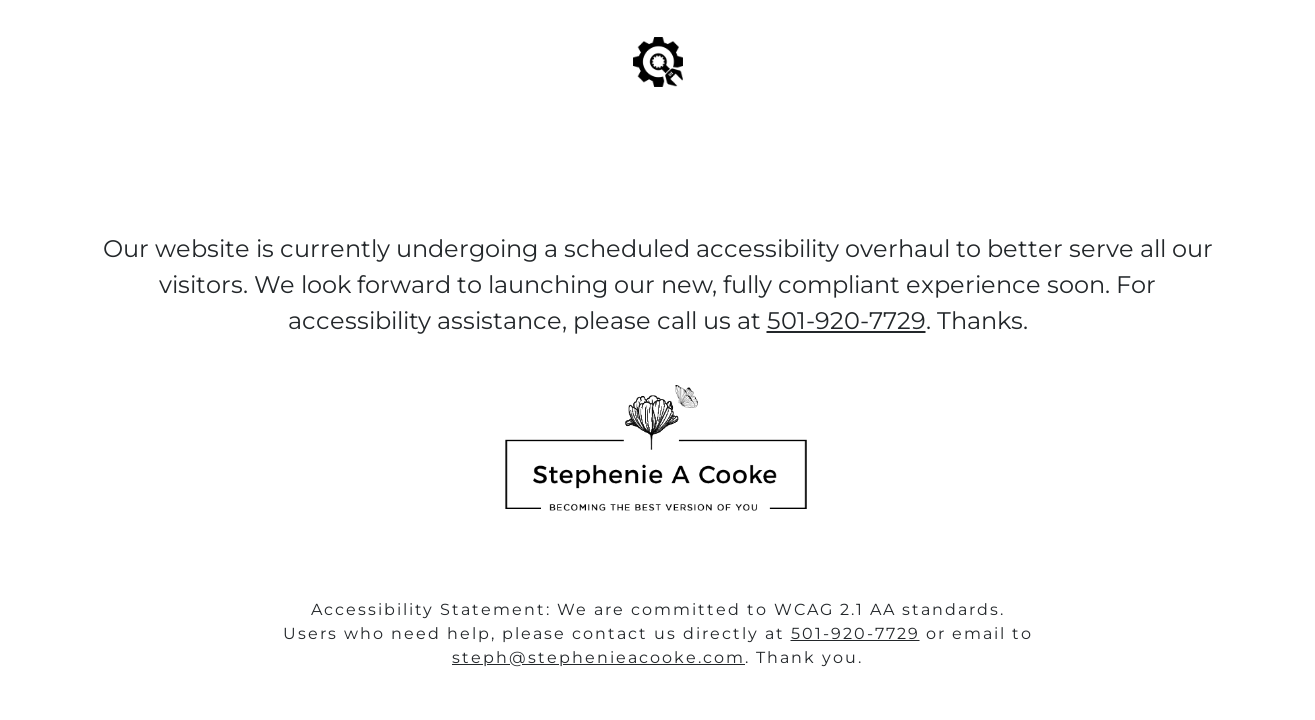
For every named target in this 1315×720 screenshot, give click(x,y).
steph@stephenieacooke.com (598, 657)
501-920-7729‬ (846, 320)
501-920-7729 (855, 633)
